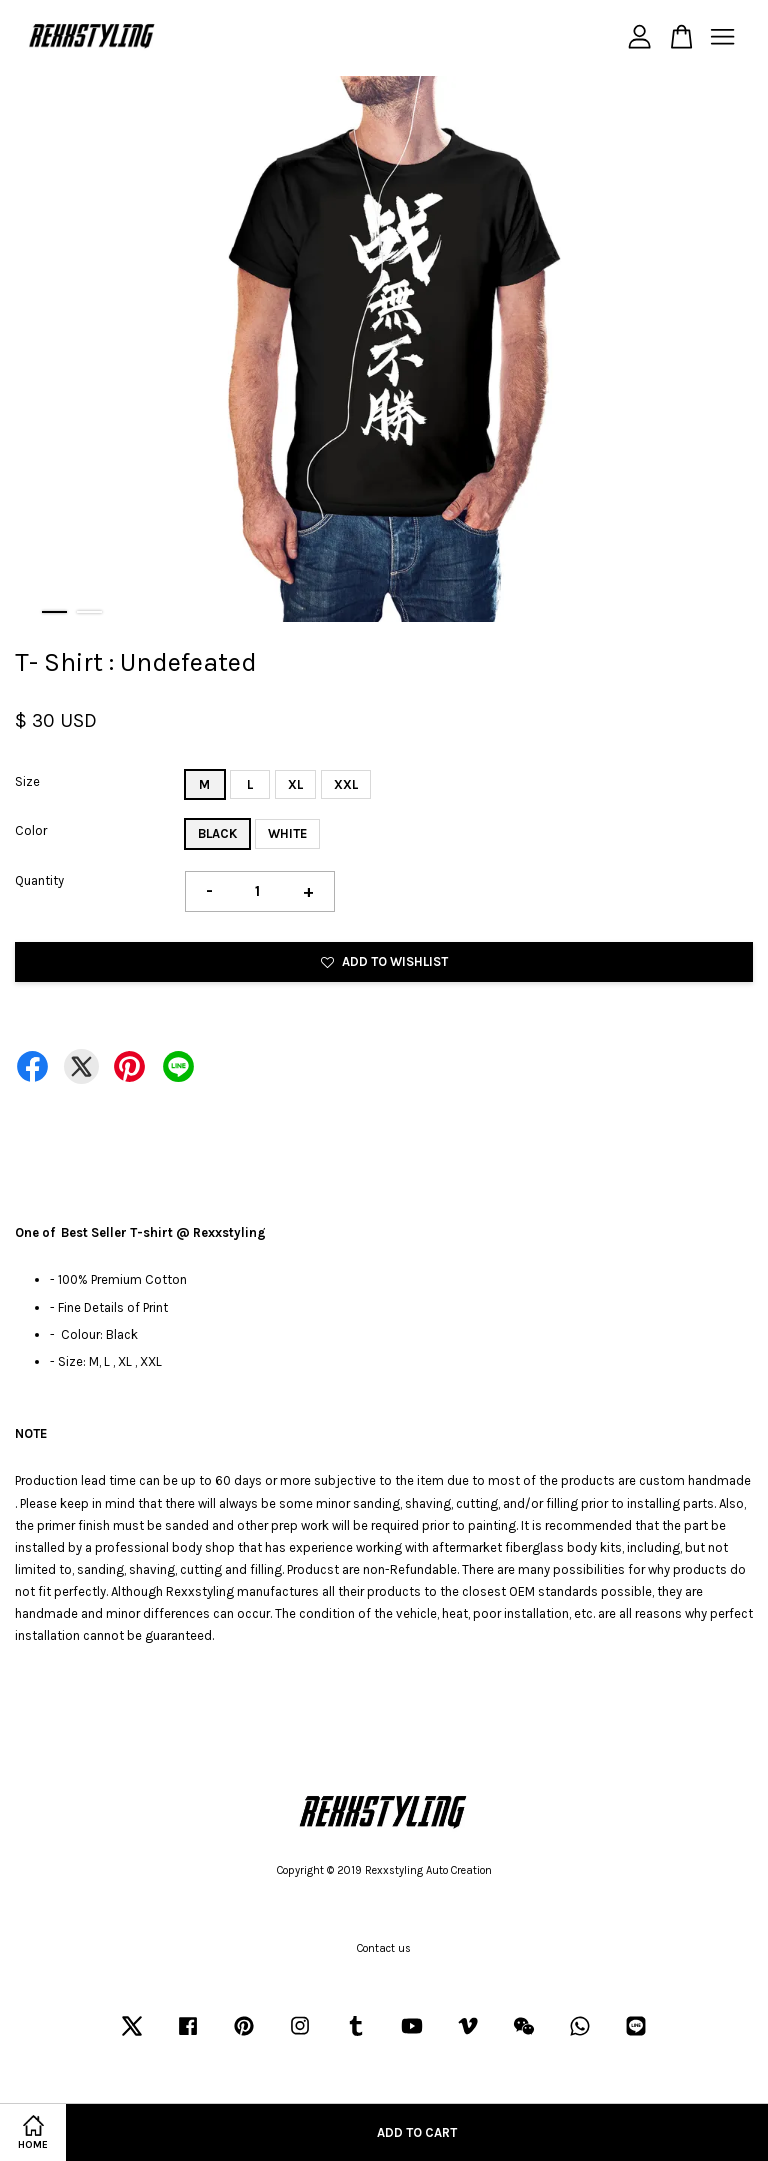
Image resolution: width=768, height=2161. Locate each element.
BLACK (217, 833)
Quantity (39, 880)
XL (295, 784)
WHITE (287, 833)
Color (31, 830)
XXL (346, 784)
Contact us (384, 1948)
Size (27, 781)
